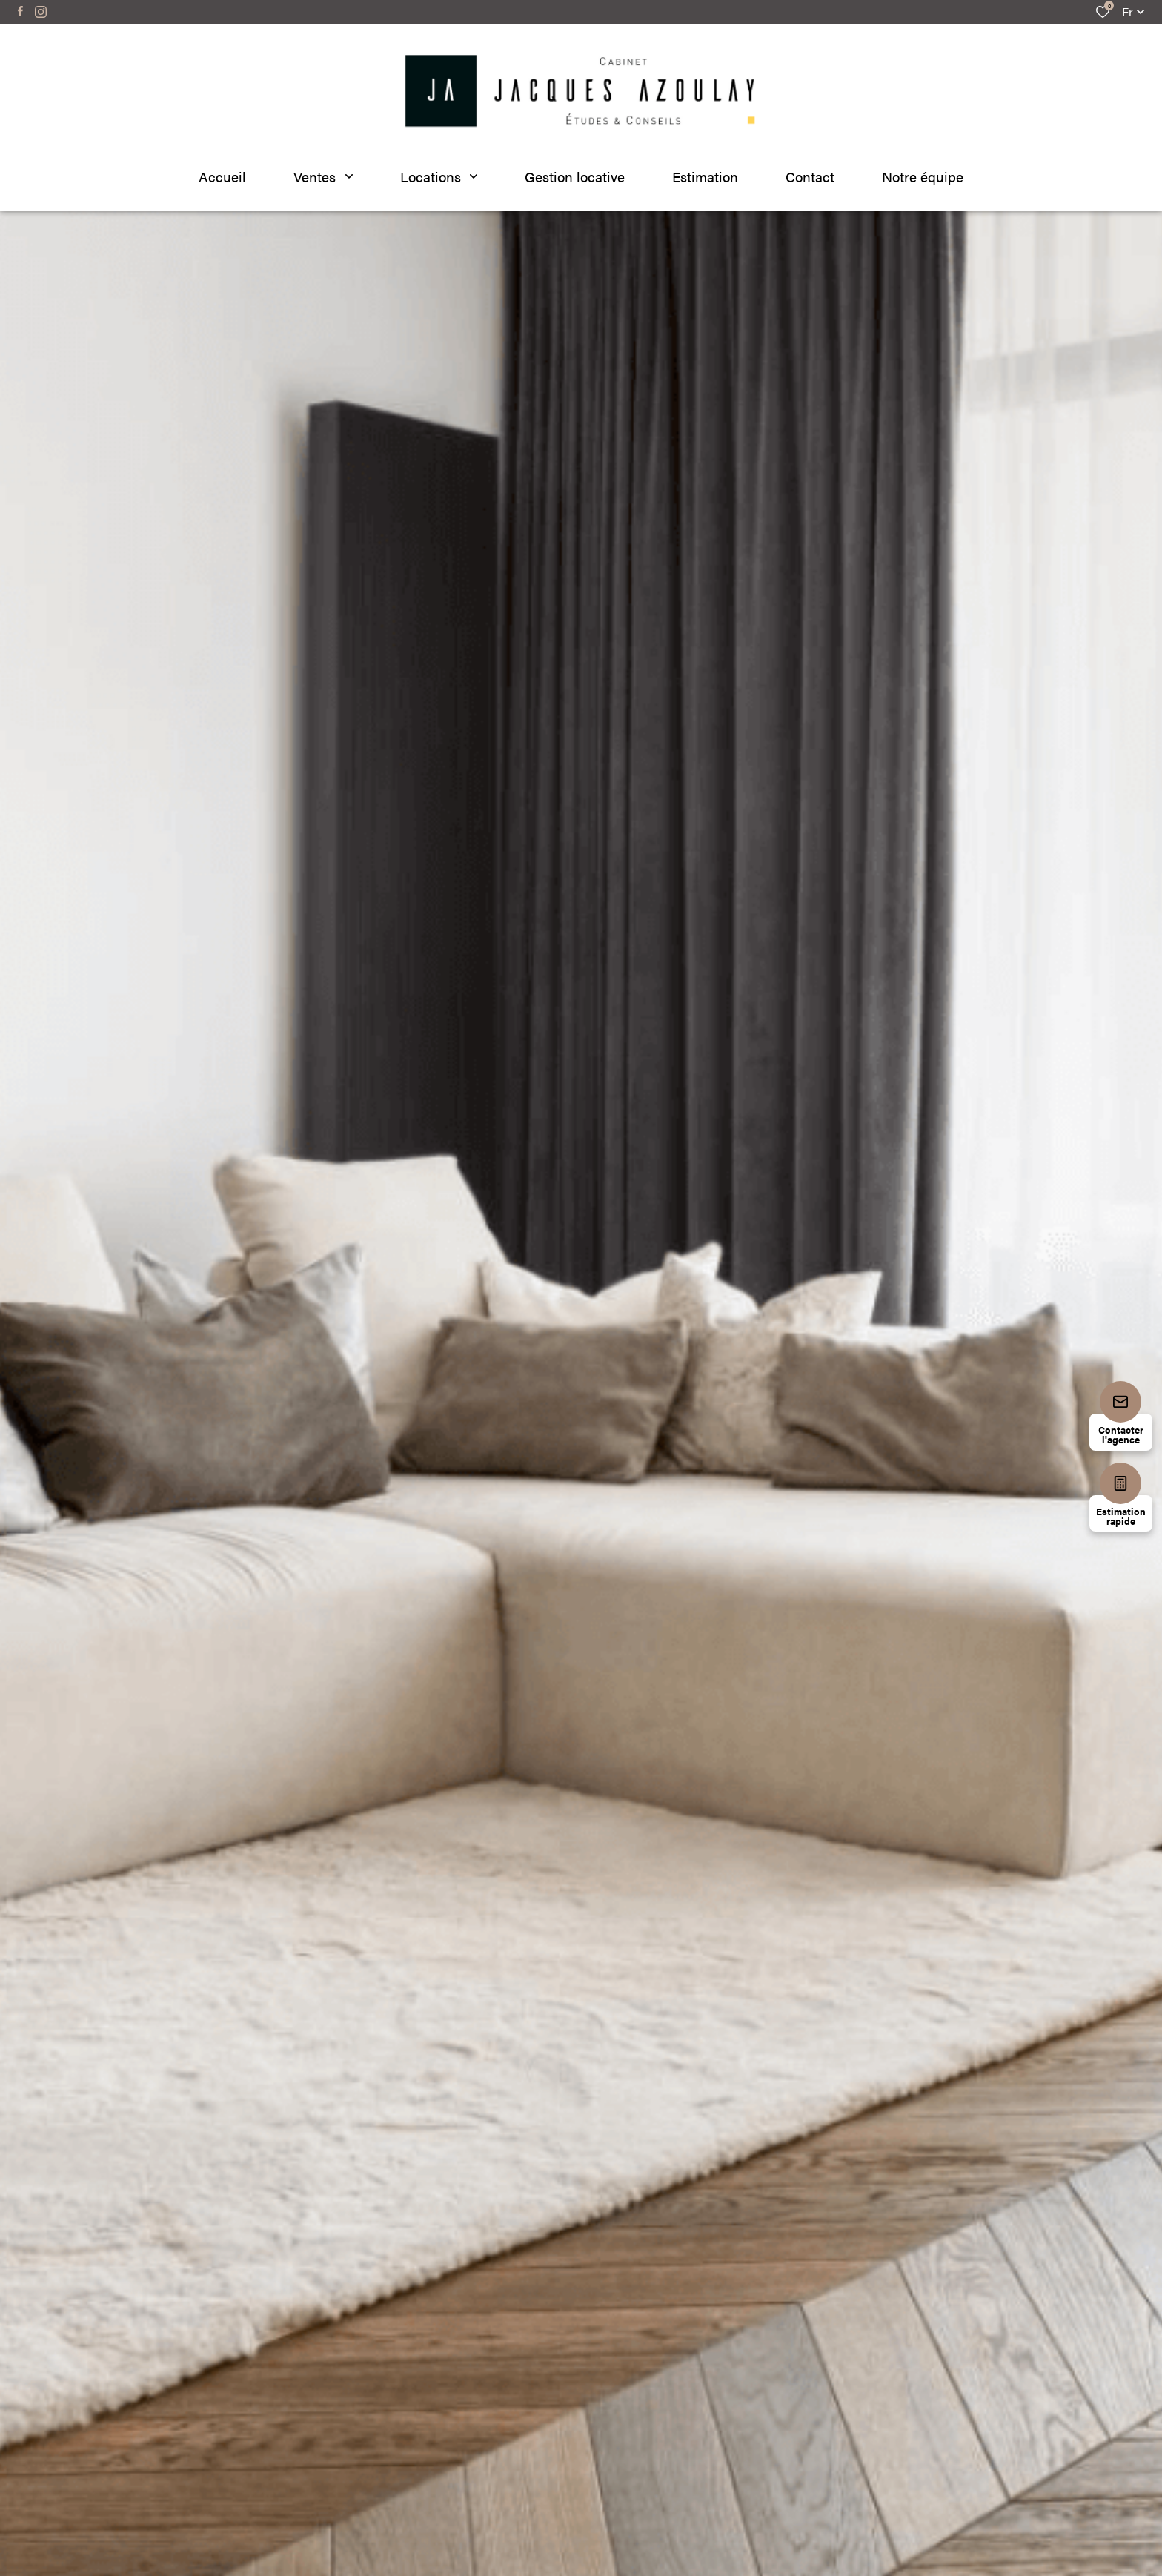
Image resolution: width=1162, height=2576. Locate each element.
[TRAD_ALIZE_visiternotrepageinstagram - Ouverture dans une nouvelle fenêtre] (41, 12)
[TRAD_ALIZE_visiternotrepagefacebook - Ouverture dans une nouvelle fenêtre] (20, 11)
